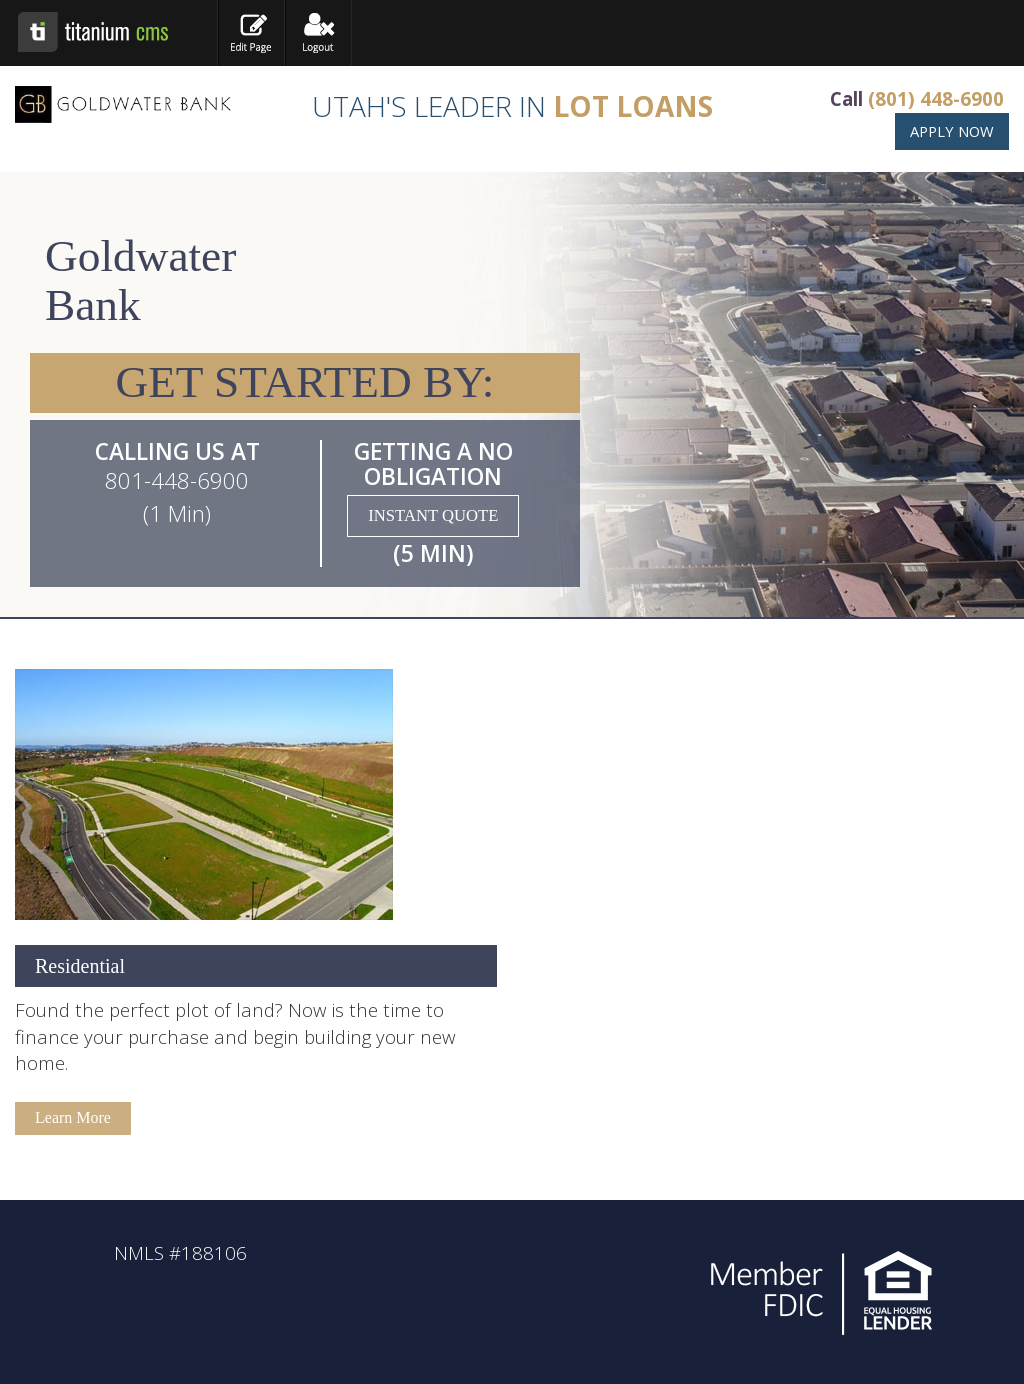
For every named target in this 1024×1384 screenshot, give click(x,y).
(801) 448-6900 (936, 98)
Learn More (73, 1117)
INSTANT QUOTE (433, 515)
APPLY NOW (952, 131)
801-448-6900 (177, 480)
